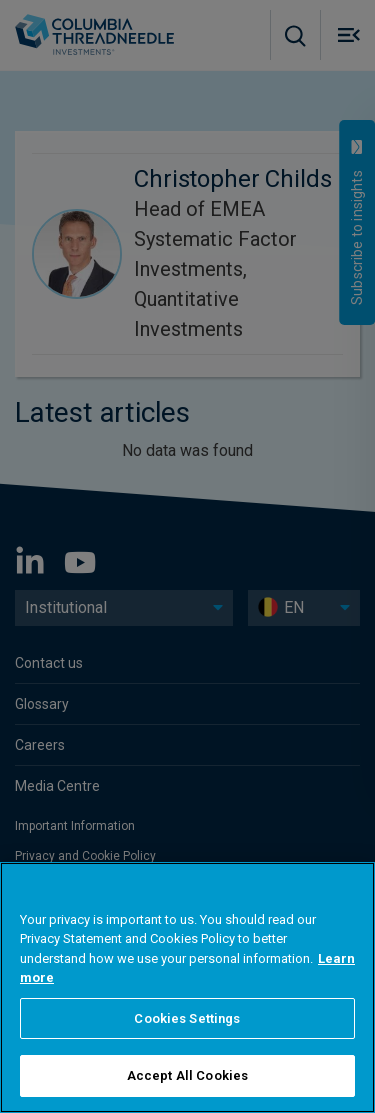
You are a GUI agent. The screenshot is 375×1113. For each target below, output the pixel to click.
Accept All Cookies (187, 1075)
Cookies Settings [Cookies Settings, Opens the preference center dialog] (187, 1018)
